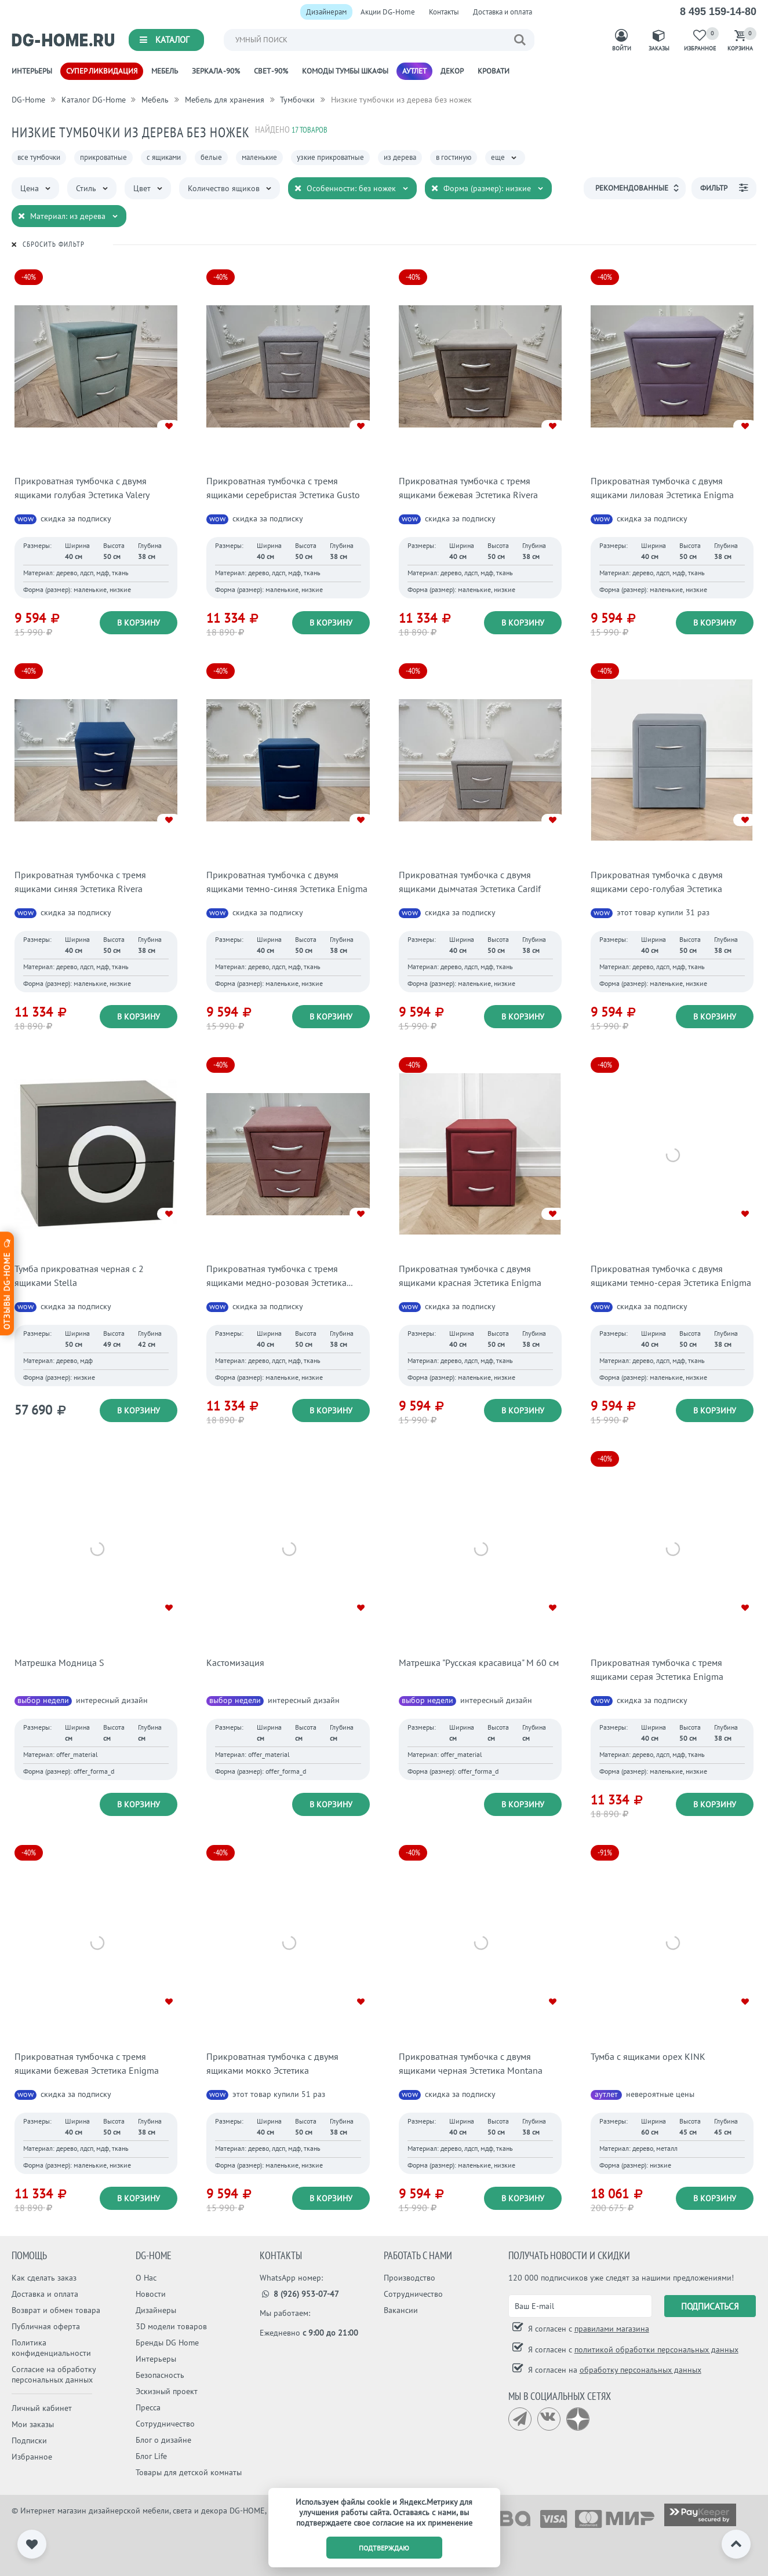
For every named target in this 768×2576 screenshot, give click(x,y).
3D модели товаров (171, 2326)
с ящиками (164, 157)
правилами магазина (611, 2328)
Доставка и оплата (502, 12)
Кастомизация (235, 1662)
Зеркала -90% (216, 71)
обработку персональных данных (640, 2370)
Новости (151, 2294)
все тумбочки (38, 157)
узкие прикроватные (330, 157)
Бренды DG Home (167, 2342)
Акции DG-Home (388, 12)
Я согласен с (587, 2328)
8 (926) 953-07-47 (299, 2294)
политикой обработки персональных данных (656, 2349)
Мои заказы (33, 2424)
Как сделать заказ (44, 2277)
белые (211, 157)
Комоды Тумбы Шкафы (345, 71)
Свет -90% (271, 71)
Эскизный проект (167, 2391)
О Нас (146, 2277)
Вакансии (401, 2310)
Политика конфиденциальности (51, 2347)
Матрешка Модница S (59, 1662)
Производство (409, 2277)
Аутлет (414, 71)
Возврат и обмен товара (56, 2310)
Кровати (493, 71)
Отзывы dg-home (7, 1283)
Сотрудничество (165, 2423)
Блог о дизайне (163, 2440)
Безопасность (160, 2375)
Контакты (444, 12)
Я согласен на (613, 2370)
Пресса (148, 2407)
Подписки (29, 2440)
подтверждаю (384, 2548)
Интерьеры (32, 71)
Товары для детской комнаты (189, 2472)
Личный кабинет (42, 2408)
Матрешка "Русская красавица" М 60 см (479, 1662)
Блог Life (151, 2456)
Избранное (32, 2456)
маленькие (259, 157)
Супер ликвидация (101, 71)
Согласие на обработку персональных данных (54, 2374)
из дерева (400, 157)
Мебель (164, 71)
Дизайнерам (326, 12)
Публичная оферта (46, 2326)
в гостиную (453, 157)
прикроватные (103, 157)
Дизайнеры (156, 2310)
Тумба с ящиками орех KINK (648, 2056)
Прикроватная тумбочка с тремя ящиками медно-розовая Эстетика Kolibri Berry (276, 1282)
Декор (452, 71)
